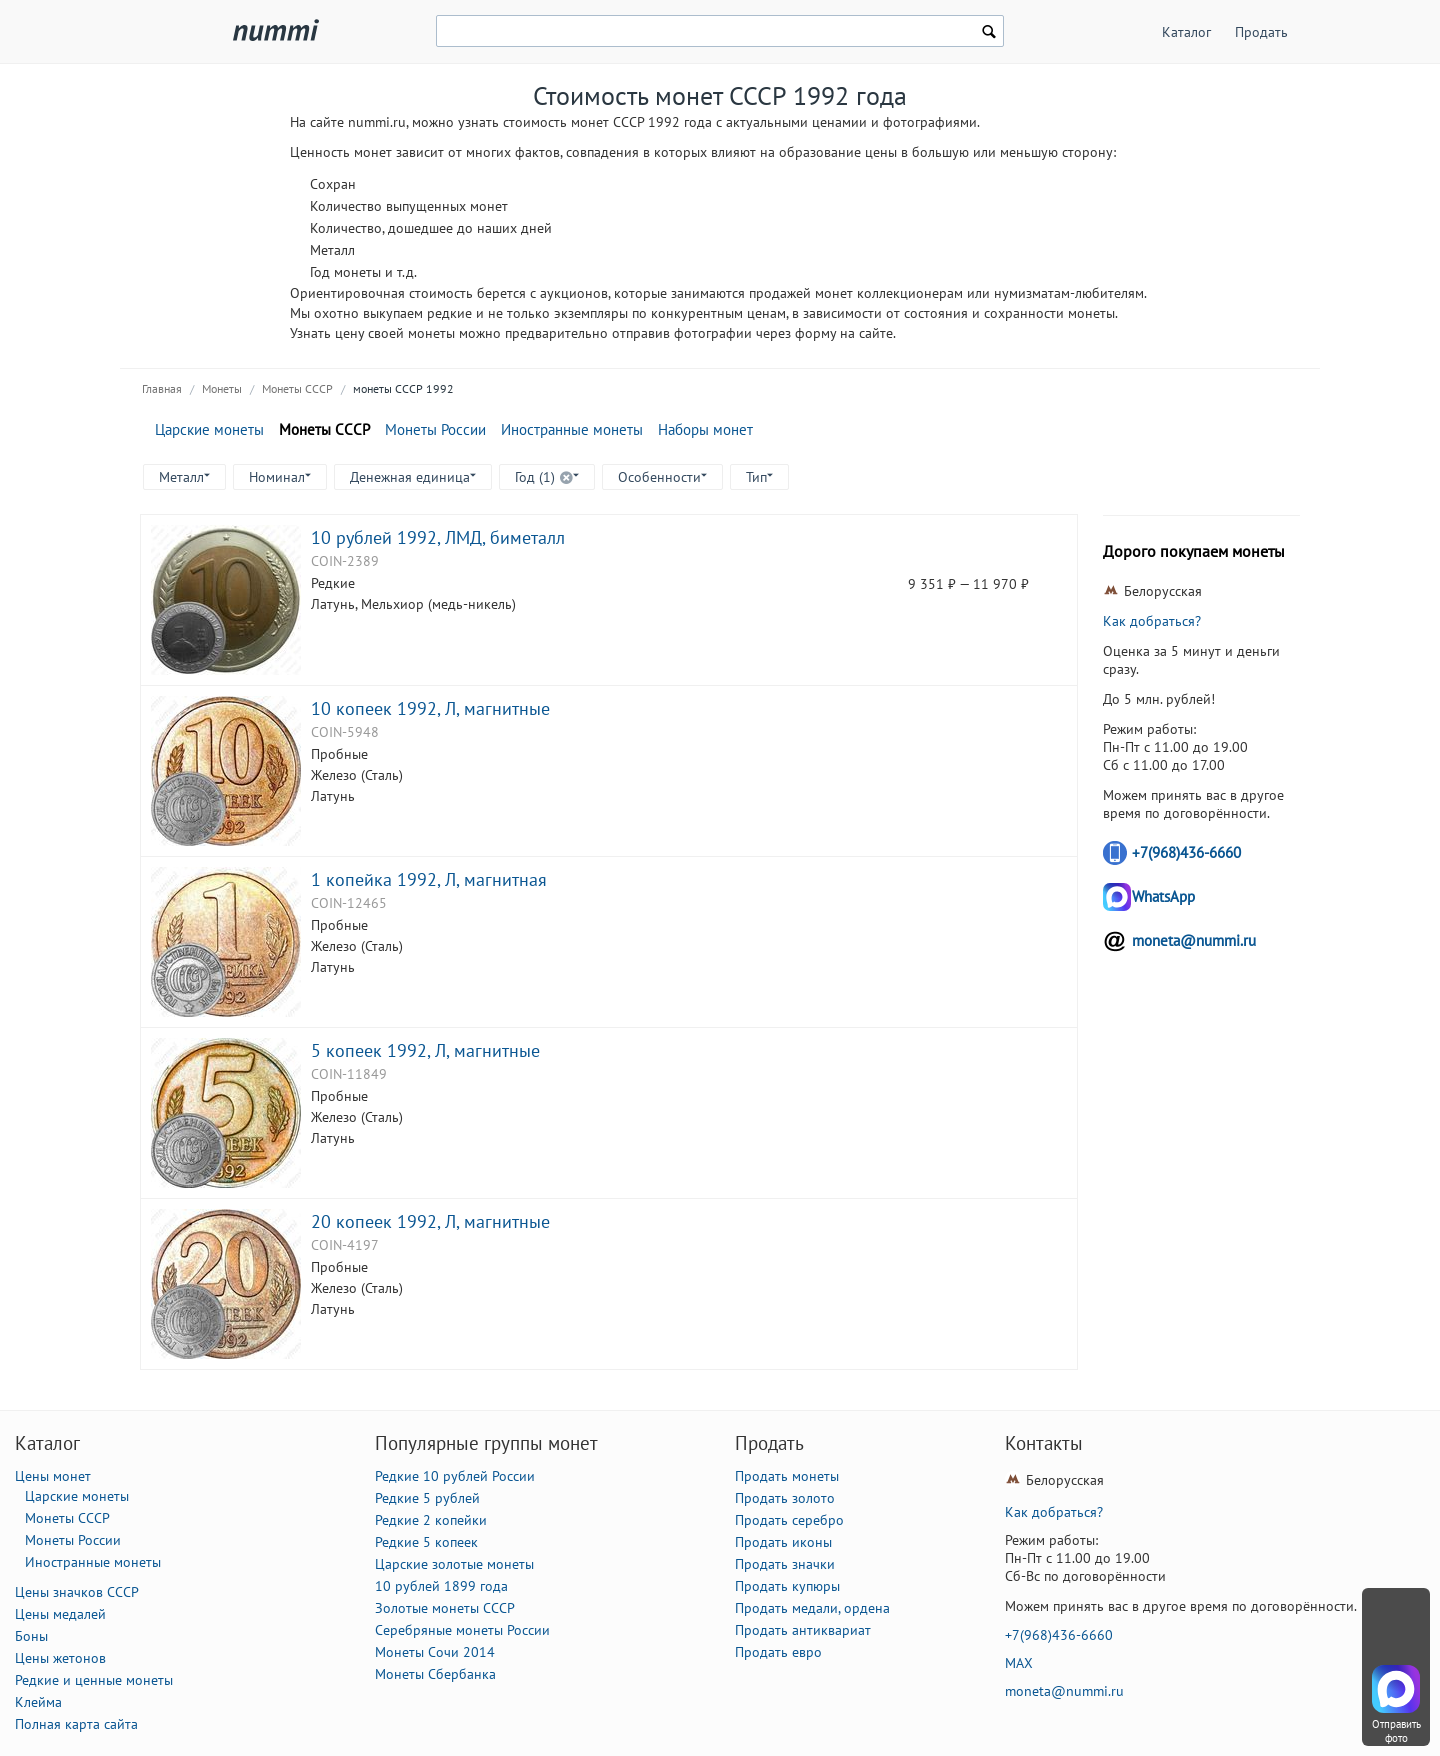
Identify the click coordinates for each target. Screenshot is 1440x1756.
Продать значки (785, 1564)
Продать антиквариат (803, 1630)
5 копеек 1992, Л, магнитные (425, 1050)
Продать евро (778, 1652)
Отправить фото (1396, 1731)
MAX (1019, 1663)
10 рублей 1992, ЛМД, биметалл (438, 537)
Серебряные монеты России (462, 1630)
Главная (162, 388)
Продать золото (785, 1498)
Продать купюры (787, 1586)
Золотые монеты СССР (445, 1608)
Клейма (38, 1702)
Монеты (222, 388)
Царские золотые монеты (454, 1564)
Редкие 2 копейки (431, 1520)
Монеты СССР (297, 388)
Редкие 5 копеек (426, 1542)
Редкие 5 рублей (427, 1498)
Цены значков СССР (77, 1592)
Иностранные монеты (572, 429)
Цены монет (53, 1476)
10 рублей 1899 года (441, 1586)
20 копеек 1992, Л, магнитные (430, 1221)
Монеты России (435, 429)
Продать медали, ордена (812, 1608)
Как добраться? (1152, 621)
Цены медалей (60, 1614)
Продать (1261, 32)
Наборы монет (705, 429)
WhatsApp (1163, 896)
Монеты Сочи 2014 (435, 1652)
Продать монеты (787, 1476)
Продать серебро (789, 1520)
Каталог (1186, 32)
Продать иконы (783, 1542)
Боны (31, 1636)
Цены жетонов (60, 1658)
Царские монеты (209, 429)
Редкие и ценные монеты (94, 1680)
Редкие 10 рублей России (455, 1476)
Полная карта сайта (76, 1724)
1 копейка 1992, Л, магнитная (429, 879)
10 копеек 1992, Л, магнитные (430, 708)
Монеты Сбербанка (435, 1674)
